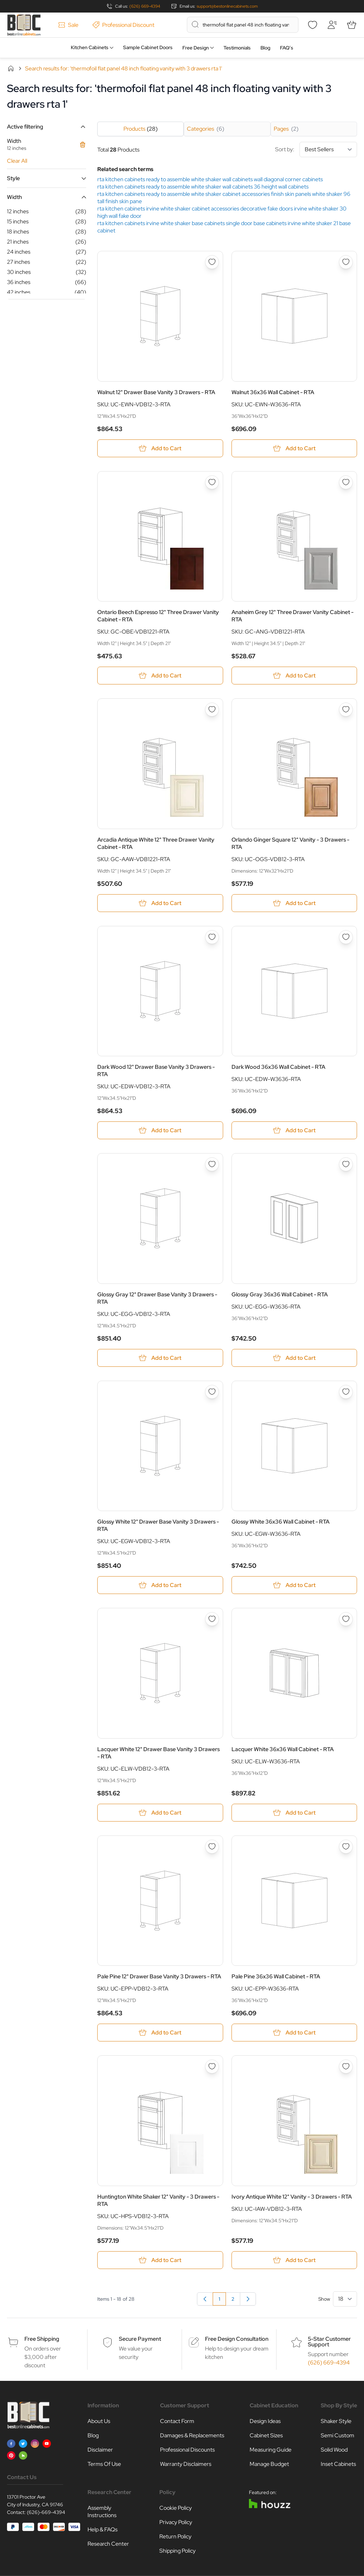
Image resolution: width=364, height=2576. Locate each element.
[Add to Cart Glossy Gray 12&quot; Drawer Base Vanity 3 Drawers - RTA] (160, 1358)
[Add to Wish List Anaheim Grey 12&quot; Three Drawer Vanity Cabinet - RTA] (346, 482)
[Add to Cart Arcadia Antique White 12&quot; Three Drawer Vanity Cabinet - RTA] (160, 903)
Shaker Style (336, 2421)
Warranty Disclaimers (185, 2464)
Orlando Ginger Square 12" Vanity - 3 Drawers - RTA (290, 843)
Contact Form (177, 2421)
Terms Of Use (104, 2464)
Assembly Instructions (102, 2511)
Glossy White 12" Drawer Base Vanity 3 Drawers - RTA (158, 1525)
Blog (265, 48)
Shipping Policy (177, 2550)
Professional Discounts (187, 2449)
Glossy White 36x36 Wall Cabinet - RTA (280, 1521)
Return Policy (175, 2536)
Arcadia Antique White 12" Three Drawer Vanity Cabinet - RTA (155, 843)
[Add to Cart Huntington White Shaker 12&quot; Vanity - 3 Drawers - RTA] (160, 2260)
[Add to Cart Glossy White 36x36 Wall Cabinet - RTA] (294, 1585)
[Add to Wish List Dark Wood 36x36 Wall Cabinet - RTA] (346, 937)
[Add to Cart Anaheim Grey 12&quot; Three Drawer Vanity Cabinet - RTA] (294, 675)
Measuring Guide (270, 2449)
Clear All (17, 160)
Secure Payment (140, 2339)
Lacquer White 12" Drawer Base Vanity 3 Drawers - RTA (158, 1753)
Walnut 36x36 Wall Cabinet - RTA (273, 392)
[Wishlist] (312, 24)
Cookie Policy (175, 2508)
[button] (46, 126)
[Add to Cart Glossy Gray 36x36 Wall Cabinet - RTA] (294, 1358)
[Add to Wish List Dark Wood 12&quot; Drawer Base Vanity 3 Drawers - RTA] (212, 937)
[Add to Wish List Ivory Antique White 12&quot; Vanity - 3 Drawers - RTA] (346, 2066)
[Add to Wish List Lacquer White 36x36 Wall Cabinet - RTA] (346, 1619)
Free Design (195, 48)
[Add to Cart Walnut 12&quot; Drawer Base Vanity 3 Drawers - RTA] (160, 448)
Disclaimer (100, 2449)
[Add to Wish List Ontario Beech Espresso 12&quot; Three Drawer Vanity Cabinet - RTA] (212, 482)
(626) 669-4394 (144, 6)
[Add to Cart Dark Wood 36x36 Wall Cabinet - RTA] (294, 1130)
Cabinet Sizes (266, 2435)
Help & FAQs (102, 2529)
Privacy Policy (175, 2522)
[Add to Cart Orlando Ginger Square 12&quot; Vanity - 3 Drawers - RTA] (294, 903)
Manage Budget (269, 2464)
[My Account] (332, 24)
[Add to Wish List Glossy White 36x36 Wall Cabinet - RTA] (346, 1392)
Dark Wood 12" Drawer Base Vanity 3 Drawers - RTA (156, 1070)
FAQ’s (286, 48)
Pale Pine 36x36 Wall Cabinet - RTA (276, 1976)
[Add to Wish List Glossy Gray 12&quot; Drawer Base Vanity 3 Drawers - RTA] (212, 1164)
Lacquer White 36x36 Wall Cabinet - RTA (283, 1749)
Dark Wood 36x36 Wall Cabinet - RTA (278, 1067)
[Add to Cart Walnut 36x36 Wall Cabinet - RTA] (294, 448)
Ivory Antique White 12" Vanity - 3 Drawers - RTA (292, 2196)
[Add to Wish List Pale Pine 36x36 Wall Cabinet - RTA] (346, 1847)
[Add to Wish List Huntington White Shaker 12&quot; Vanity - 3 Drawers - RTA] (212, 2066)
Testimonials (237, 48)
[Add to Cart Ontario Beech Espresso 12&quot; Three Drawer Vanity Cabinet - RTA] (160, 675)
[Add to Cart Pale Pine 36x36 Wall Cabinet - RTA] (294, 2032)
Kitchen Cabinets (89, 47)
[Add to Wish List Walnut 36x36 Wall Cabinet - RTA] (346, 262)
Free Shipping (41, 2339)
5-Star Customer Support (329, 2341)
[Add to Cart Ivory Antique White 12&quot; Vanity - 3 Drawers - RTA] (294, 2260)
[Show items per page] (345, 2299)
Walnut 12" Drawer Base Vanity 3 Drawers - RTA (156, 392)
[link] (205, 2299)
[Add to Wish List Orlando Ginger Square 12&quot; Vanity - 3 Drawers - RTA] (346, 709)
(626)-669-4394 (46, 2512)
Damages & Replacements (192, 2435)
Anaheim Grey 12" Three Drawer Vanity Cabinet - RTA (293, 615)
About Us (99, 2421)
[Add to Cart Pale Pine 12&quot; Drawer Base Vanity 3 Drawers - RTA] (160, 2032)
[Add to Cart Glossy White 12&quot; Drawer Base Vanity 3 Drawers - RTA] (160, 1585)
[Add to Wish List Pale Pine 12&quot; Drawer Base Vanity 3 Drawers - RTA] (212, 1847)
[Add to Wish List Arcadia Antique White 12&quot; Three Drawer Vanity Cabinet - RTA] (212, 709)
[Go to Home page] (24, 25)
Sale (68, 25)
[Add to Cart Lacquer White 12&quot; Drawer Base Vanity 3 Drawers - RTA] (160, 1813)
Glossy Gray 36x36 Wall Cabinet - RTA (280, 1294)
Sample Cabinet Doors (148, 47)
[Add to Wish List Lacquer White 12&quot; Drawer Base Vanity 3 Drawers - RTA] (212, 1619)
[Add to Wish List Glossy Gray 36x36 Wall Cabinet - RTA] (346, 1164)
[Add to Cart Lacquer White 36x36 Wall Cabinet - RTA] (294, 1813)
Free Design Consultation (236, 2339)
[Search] (195, 24)
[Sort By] (328, 149)
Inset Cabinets (338, 2464)
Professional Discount (123, 25)
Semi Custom (337, 2435)
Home (11, 68)
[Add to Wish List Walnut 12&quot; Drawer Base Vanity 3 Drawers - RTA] (212, 262)
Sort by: (316, 149)
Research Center (108, 2543)
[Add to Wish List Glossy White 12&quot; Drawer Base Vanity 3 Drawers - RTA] (212, 1392)
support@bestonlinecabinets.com (227, 6)
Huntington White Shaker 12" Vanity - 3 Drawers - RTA (158, 2200)
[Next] (248, 2299)
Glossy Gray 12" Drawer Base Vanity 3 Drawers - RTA (157, 1298)
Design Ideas (265, 2421)
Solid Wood (334, 2449)
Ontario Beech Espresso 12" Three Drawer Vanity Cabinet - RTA (158, 615)
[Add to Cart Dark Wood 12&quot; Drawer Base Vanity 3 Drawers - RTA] (160, 1130)
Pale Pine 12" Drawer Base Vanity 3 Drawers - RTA (159, 1976)
